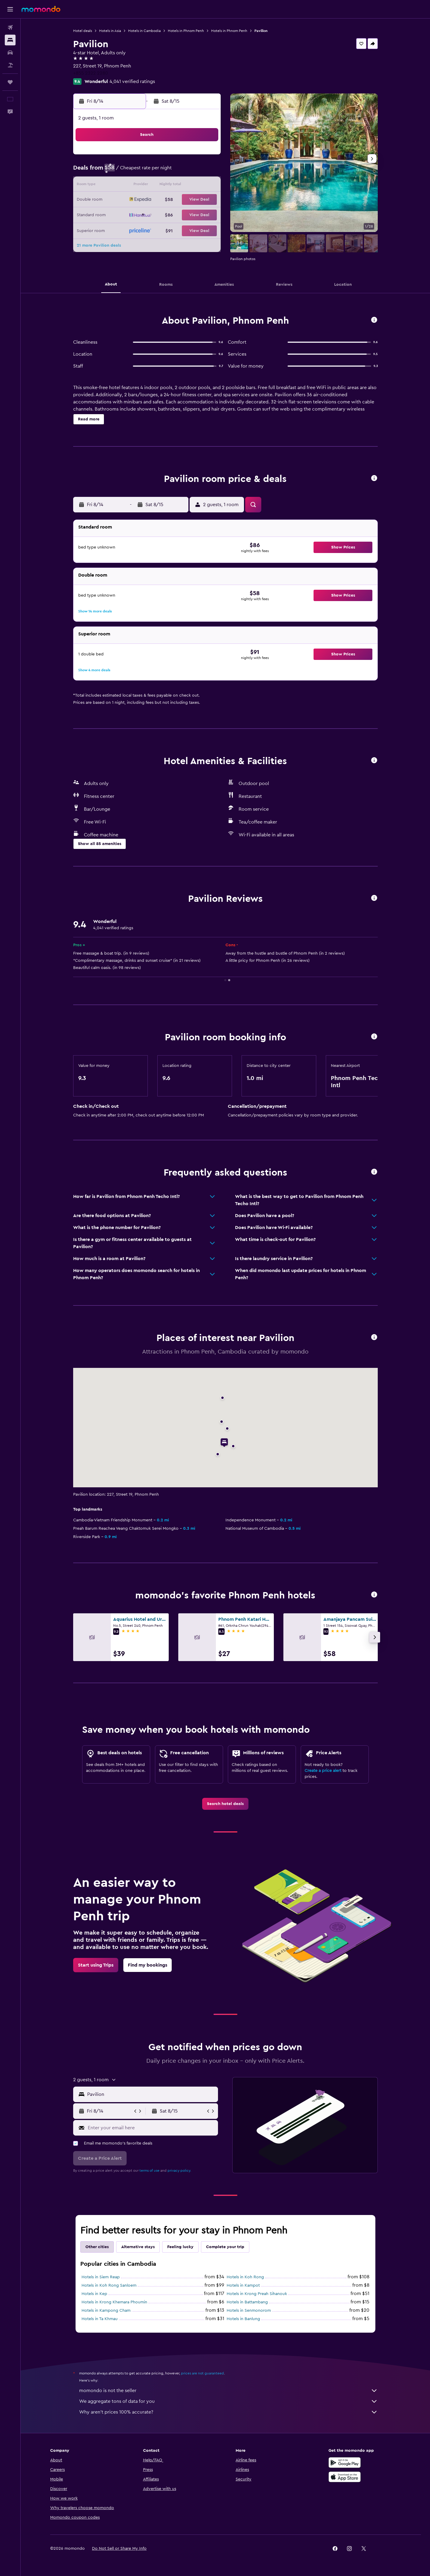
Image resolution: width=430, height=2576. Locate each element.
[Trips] (10, 82)
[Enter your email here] (151, 2128)
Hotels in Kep (94, 2294)
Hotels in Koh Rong (245, 2277)
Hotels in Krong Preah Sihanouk (257, 2294)
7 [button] (191, 171)
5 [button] (162, 171)
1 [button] (205, 157)
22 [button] (205, 200)
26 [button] (162, 214)
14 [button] (191, 185)
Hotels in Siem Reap (101, 2277)
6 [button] (176, 171)
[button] (10, 9)
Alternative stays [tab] (138, 2247)
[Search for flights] (10, 27)
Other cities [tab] (97, 2247)
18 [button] (148, 200)
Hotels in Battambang (247, 2302)
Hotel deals (82, 31)
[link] (225, 1804)
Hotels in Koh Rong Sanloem (109, 2285)
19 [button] (162, 200)
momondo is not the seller (228, 2390)
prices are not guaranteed (202, 2373)
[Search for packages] (10, 65)
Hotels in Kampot (243, 2285)
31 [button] (133, 228)
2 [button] (119, 171)
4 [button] (148, 171)
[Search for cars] (10, 53)
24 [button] (133, 214)
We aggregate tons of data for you (228, 2401)
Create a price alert (323, 1771)
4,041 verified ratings (132, 81)
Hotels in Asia (110, 31)
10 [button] (133, 185)
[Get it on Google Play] (344, 2462)
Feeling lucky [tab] (180, 2247)
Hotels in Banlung (243, 2319)
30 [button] (119, 228)
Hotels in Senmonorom (249, 2310)
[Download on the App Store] (344, 2476)
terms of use (149, 2170)
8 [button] (205, 171)
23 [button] (119, 214)
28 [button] (191, 214)
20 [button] (176, 200)
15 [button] (205, 185)
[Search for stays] (10, 40)
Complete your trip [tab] (225, 2247)
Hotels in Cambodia (144, 31)
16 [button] (119, 200)
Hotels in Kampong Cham (106, 2310)
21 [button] (191, 200)
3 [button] (133, 171)
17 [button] (133, 200)
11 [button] (148, 185)
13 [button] (176, 185)
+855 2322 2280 (90, 73)
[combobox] (151, 2094)
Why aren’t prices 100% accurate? (228, 2412)
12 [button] (162, 185)
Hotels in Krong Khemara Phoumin (114, 2302)
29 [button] (205, 214)
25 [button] (147, 214)
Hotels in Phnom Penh (186, 31)
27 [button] (176, 214)
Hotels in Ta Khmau (100, 2319)
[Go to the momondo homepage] (41, 9)
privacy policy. (179, 2170)
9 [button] (119, 185)
